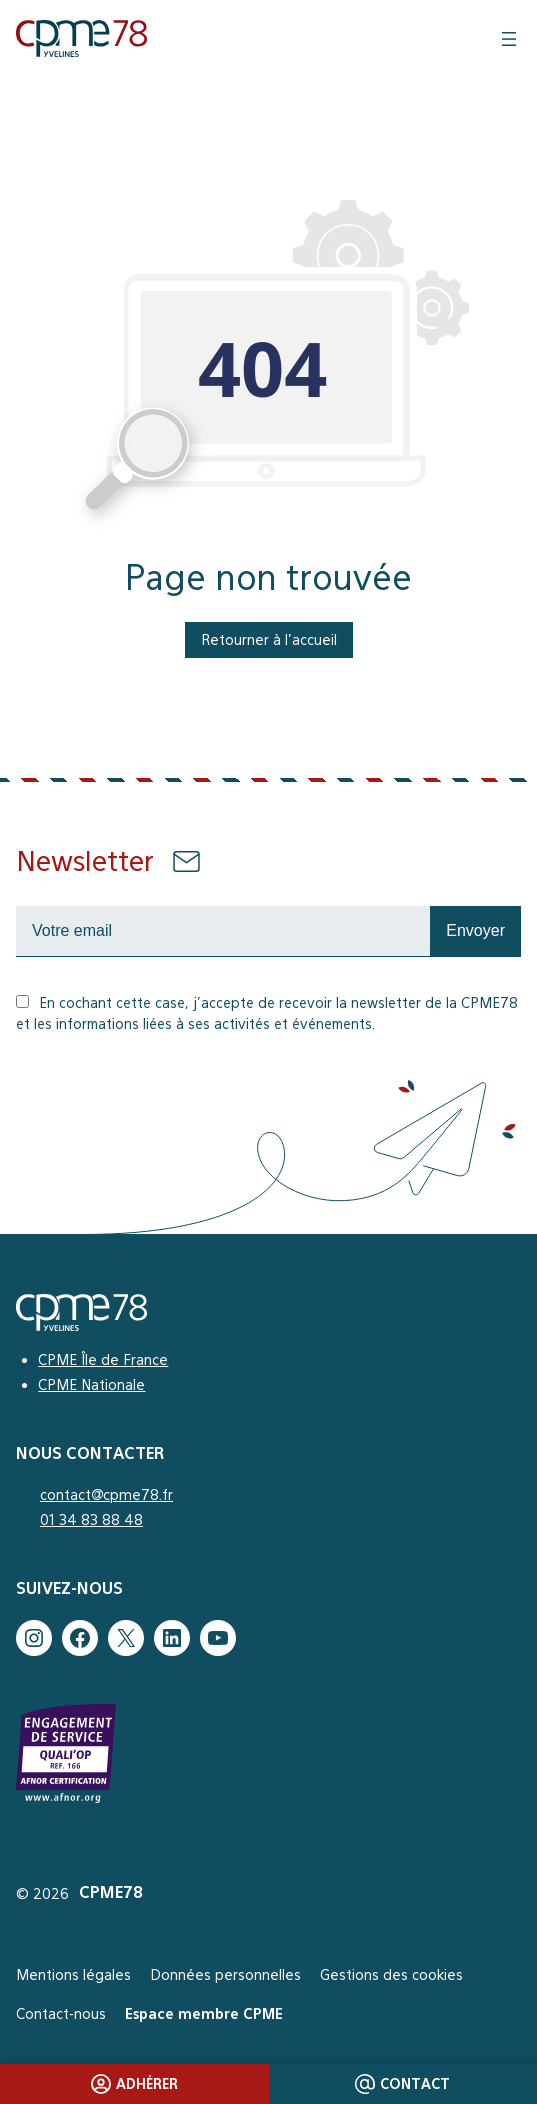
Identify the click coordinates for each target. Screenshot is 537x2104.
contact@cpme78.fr (106, 1494)
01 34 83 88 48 (91, 1519)
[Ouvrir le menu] (509, 39)
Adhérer (134, 2084)
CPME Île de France (103, 1359)
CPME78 (111, 1892)
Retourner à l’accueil (269, 639)
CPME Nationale (91, 1384)
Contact (402, 2084)
